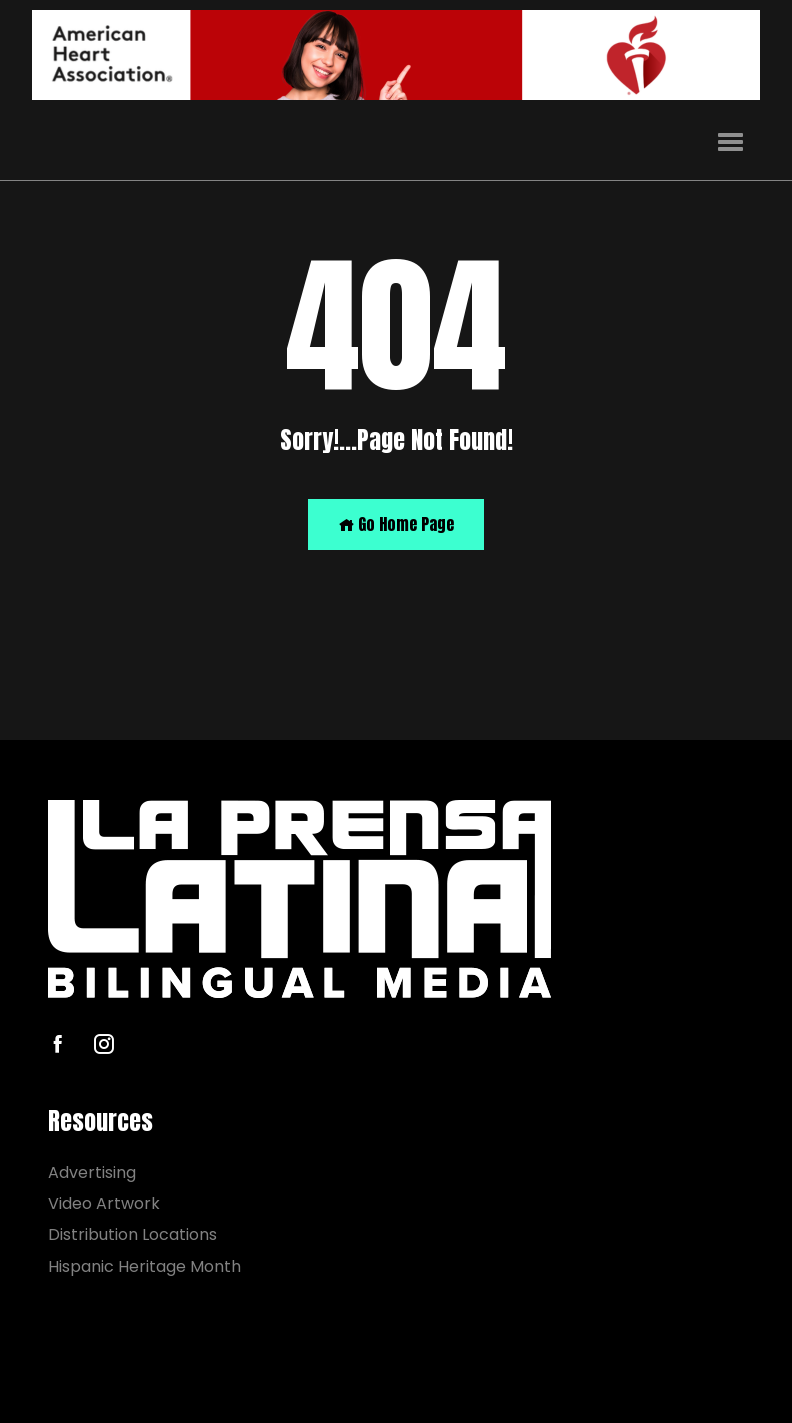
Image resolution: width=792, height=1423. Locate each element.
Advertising (92, 1172)
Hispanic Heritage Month (144, 1266)
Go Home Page (396, 524)
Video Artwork (104, 1203)
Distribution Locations (132, 1235)
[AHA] (396, 55)
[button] (730, 142)
